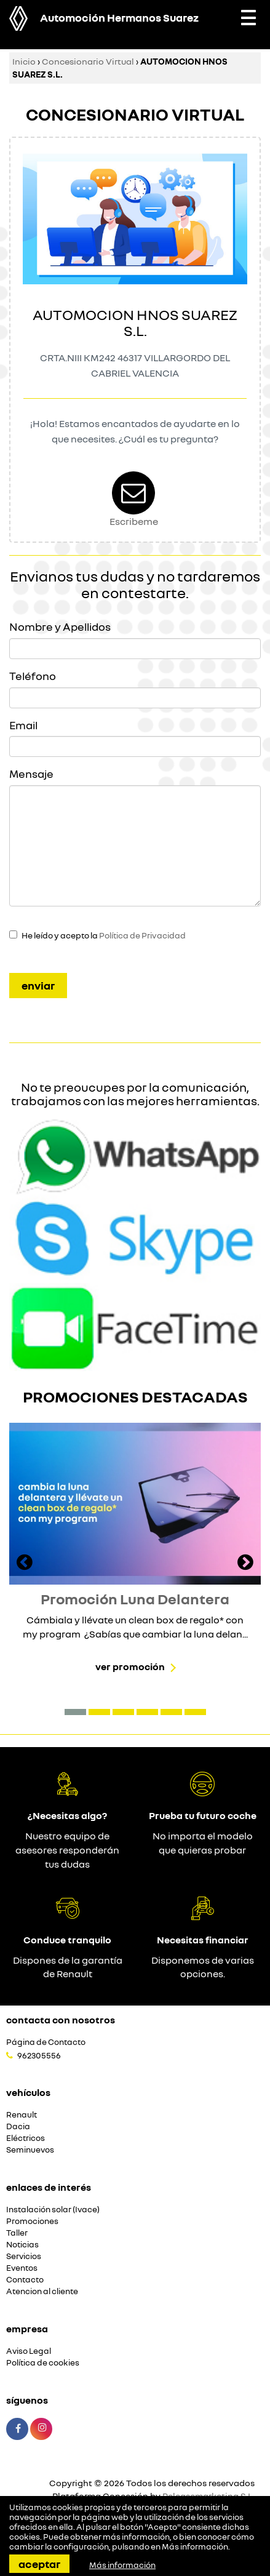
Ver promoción (130, 1666)
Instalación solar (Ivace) (53, 2209)
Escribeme (133, 521)
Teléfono (32, 675)
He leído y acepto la (104, 935)
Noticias (22, 2244)
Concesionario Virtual (88, 61)
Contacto (25, 2279)
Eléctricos (25, 2138)
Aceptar (39, 2563)
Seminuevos (30, 2149)
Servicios (23, 2256)
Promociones (32, 2221)
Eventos (22, 2268)
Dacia (18, 2126)
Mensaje (31, 773)
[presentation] (24, 1563)
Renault (21, 2114)
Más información (195, 2546)
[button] (75, 1712)
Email (23, 725)
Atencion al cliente (42, 2291)
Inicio (24, 61)
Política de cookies (42, 2362)
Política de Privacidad (142, 935)
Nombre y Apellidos (60, 626)
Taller (17, 2233)
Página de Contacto (45, 2042)
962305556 (39, 2055)
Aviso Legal (28, 2351)
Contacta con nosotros (60, 2020)
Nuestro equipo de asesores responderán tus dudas (67, 1850)
